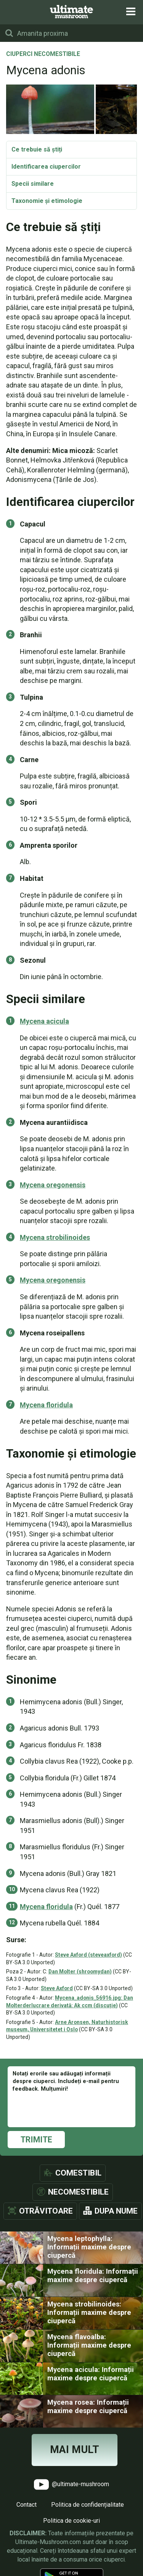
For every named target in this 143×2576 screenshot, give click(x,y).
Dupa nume (116, 2211)
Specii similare (32, 183)
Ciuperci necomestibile (43, 54)
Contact (26, 2504)
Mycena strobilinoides (55, 1237)
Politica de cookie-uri (71, 2520)
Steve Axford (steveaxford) (88, 1955)
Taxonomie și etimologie (46, 200)
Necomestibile (78, 2191)
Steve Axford (57, 1988)
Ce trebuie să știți (36, 149)
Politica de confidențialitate (87, 2504)
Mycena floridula (46, 1405)
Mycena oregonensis (52, 1185)
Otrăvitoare (46, 2211)
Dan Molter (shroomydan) (80, 1971)
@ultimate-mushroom (71, 2484)
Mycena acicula (44, 1021)
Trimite (36, 2139)
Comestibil (78, 2172)
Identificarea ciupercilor (46, 166)
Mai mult (74, 2450)
